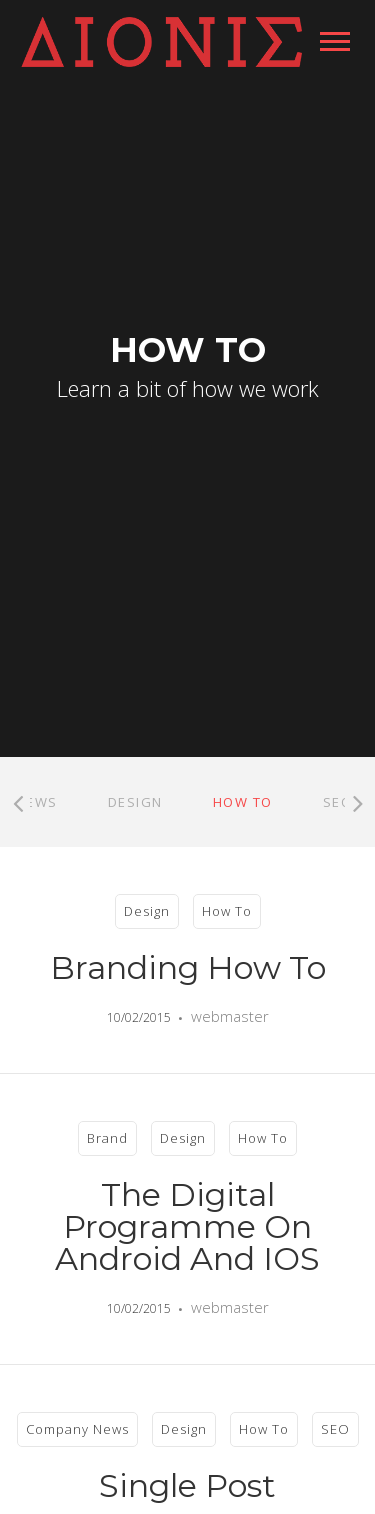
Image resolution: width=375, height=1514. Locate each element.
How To (243, 802)
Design (135, 802)
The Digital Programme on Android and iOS (187, 1226)
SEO (338, 802)
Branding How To (188, 967)
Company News (77, 1429)
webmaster (230, 1016)
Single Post (187, 1485)
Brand (107, 1138)
